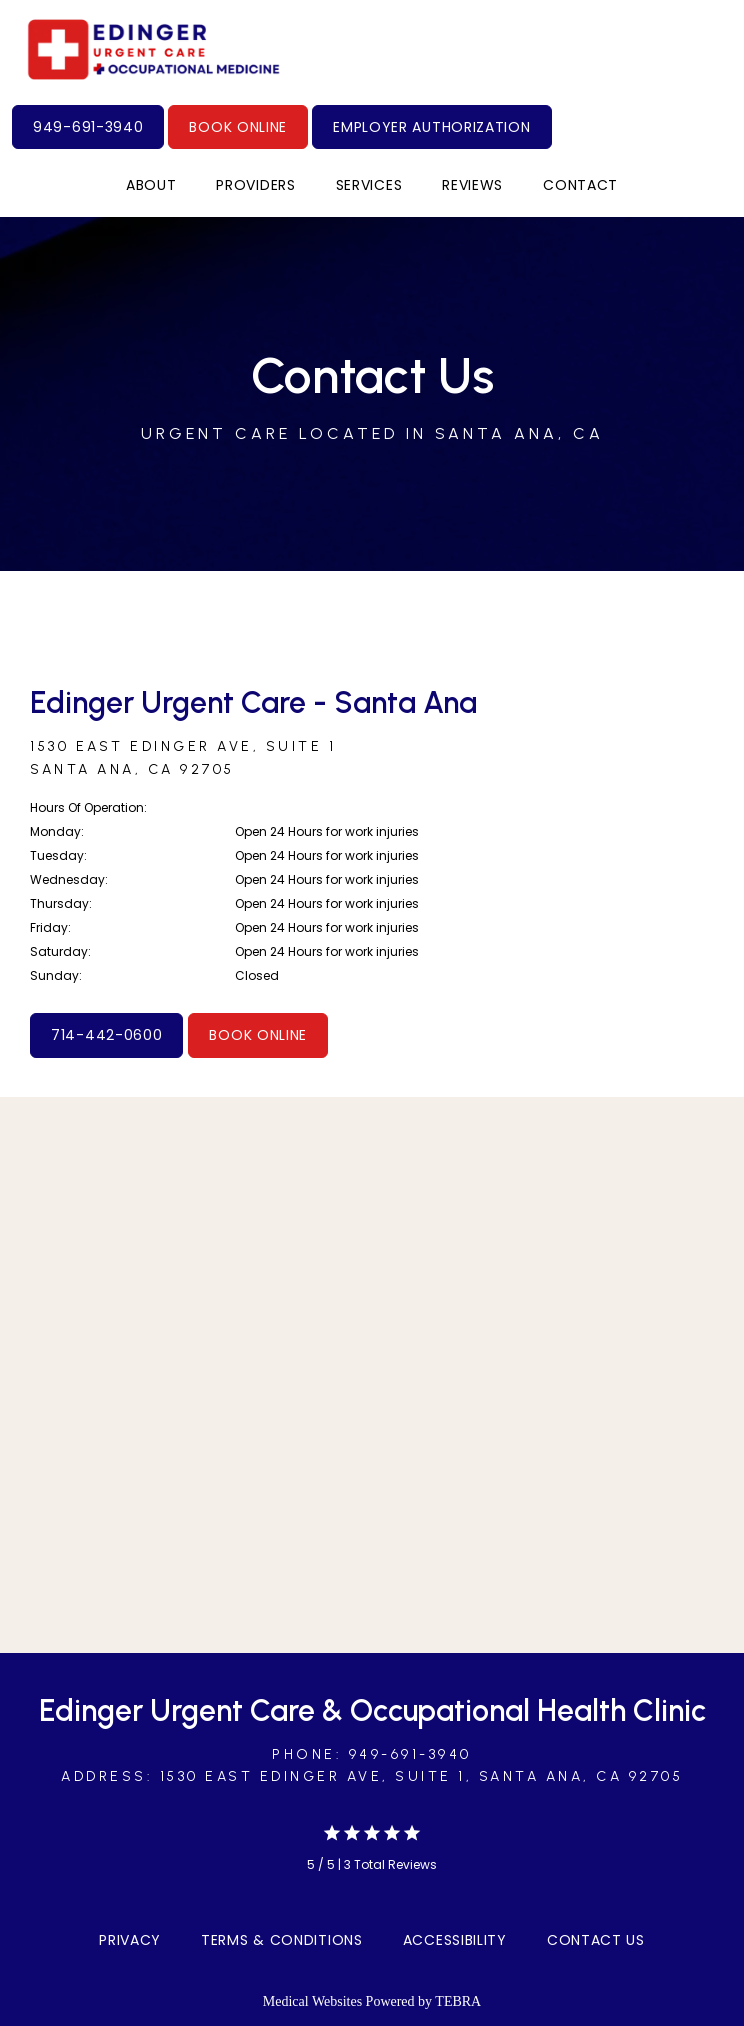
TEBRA (458, 2001)
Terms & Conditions (282, 1940)
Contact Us (596, 1940)
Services (369, 185)
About (151, 185)
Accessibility (455, 1940)
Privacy (130, 1940)
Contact (580, 185)
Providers (255, 185)
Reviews (472, 185)
